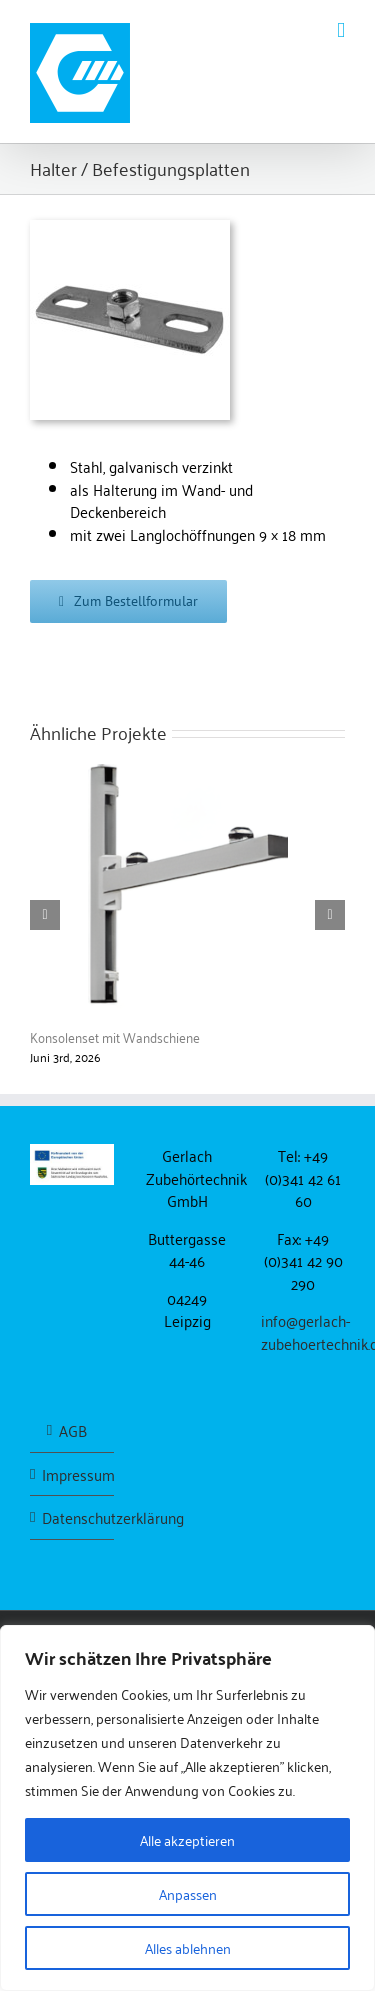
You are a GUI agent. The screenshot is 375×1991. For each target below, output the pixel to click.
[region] (187, 1808)
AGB (73, 1430)
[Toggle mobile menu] (341, 30)
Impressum (73, 1474)
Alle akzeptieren (187, 1839)
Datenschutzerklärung (73, 1517)
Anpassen (188, 1893)
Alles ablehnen (188, 1947)
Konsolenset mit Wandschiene (115, 1036)
